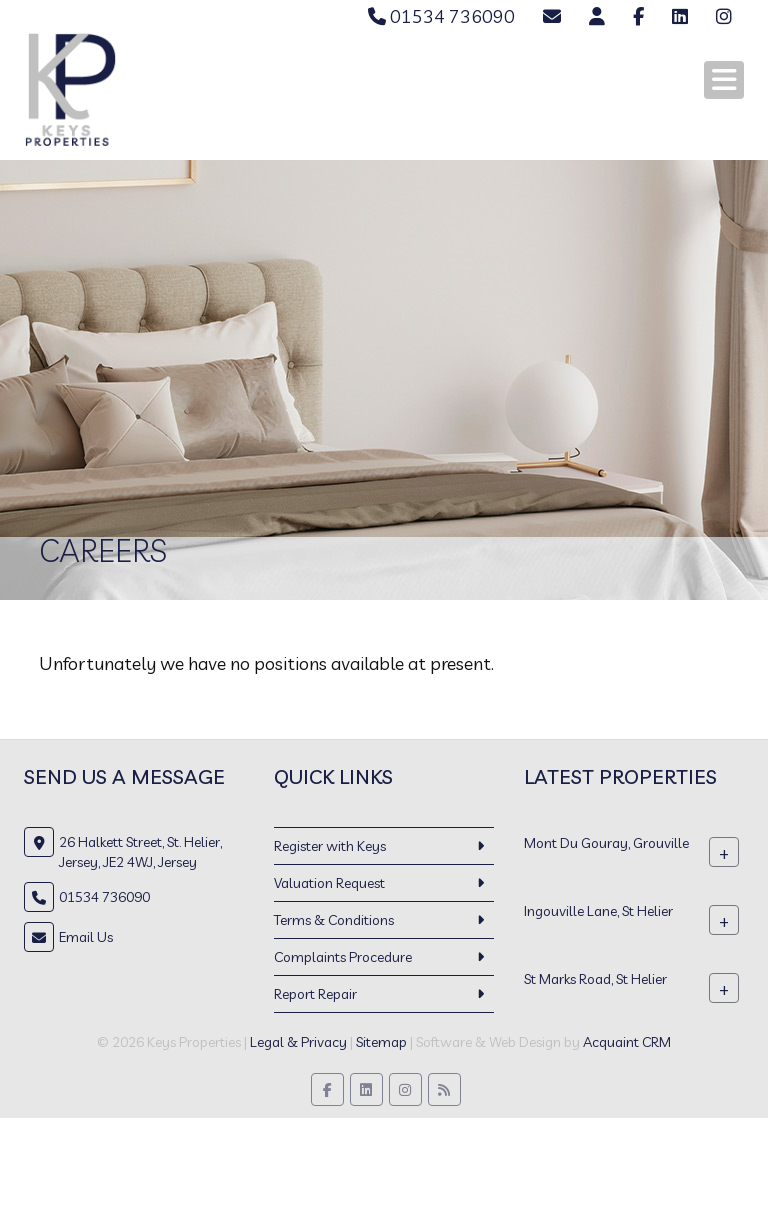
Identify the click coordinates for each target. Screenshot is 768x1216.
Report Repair (315, 994)
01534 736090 (441, 16)
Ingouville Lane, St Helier (598, 910)
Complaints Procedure (343, 957)
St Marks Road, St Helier (595, 978)
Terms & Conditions (334, 920)
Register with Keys (330, 846)
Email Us (86, 937)
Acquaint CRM (627, 1042)
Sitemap (381, 1042)
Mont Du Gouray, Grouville (606, 842)
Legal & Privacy (298, 1042)
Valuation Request (329, 883)
